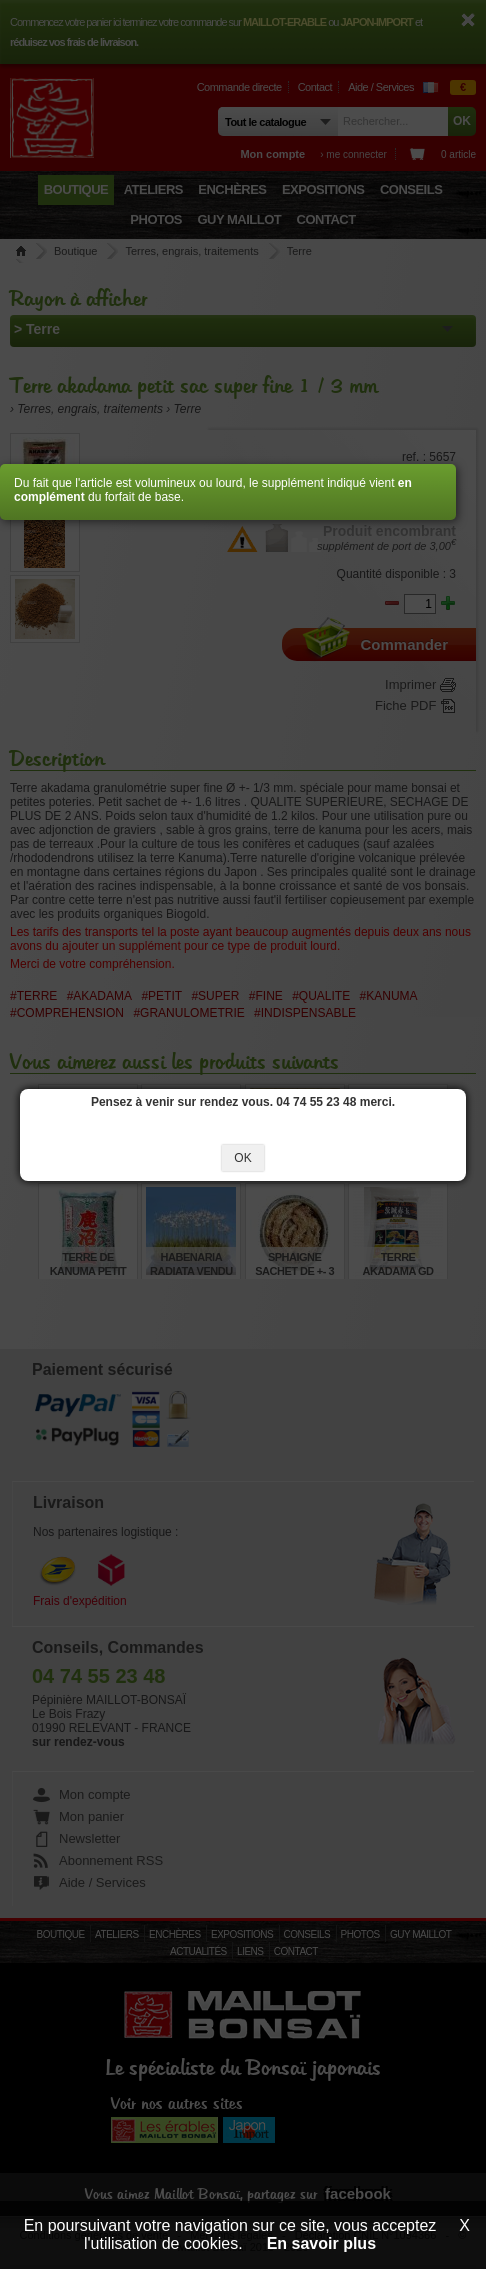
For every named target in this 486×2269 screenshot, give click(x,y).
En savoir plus (321, 2243)
